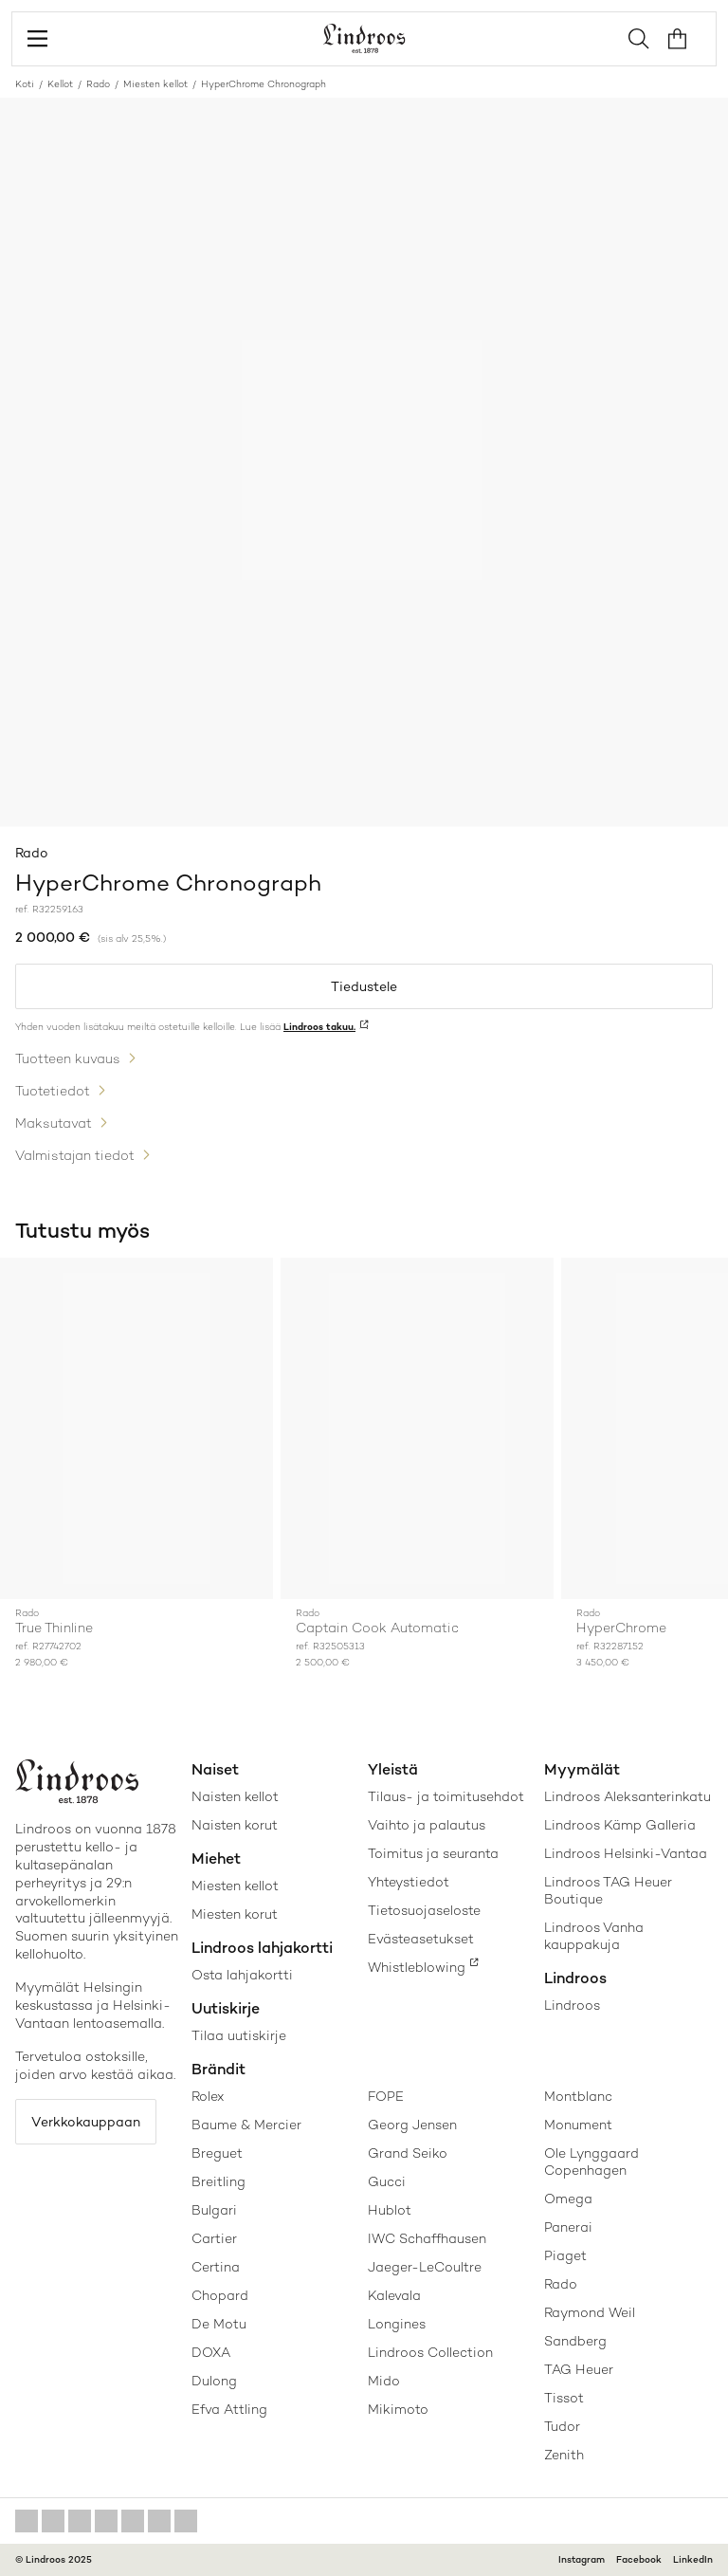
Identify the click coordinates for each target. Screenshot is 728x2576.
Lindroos (572, 2005)
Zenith (564, 2454)
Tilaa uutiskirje (238, 2035)
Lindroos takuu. (319, 1027)
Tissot (564, 2397)
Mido (384, 2380)
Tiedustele (364, 986)
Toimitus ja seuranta (433, 1853)
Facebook (639, 2559)
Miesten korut (234, 1914)
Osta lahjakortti (242, 1974)
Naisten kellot (235, 1796)
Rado (98, 84)
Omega (568, 2198)
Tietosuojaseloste (424, 1910)
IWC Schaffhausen (427, 2238)
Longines (397, 2323)
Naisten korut (234, 1824)
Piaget (565, 2255)
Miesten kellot (155, 84)
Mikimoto (398, 2409)
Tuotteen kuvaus (67, 1058)
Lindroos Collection (430, 2352)
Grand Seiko (407, 2153)
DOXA (210, 2352)
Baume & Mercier (246, 2124)
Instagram (581, 2559)
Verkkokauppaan (85, 2121)
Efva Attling (229, 2409)
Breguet (217, 2153)
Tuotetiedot (52, 1090)
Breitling (218, 2181)
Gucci (387, 2181)
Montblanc (578, 2096)
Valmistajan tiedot (75, 1155)
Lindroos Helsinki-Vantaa (625, 1853)
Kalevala (394, 2295)
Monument (578, 2124)
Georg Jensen (412, 2124)
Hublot (389, 2209)
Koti (24, 84)
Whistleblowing (416, 1967)
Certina (215, 2266)
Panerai (568, 2227)
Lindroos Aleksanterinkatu (627, 1796)
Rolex (207, 2096)
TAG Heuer (578, 2369)
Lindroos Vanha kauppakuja (594, 1936)
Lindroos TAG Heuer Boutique (608, 1890)
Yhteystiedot (408, 1881)
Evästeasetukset (421, 1938)
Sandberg (575, 2340)
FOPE (386, 2096)
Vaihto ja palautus (426, 1824)
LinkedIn (693, 2559)
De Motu (218, 2323)
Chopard (219, 2295)
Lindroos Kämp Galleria (620, 1824)
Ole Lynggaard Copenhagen (591, 2161)
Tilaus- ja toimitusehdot (446, 1796)
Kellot (60, 84)
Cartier (214, 2238)
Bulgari (214, 2209)
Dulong (214, 2380)
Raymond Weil (589, 2312)
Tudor (562, 2426)
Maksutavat (53, 1123)
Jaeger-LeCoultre (425, 2266)
